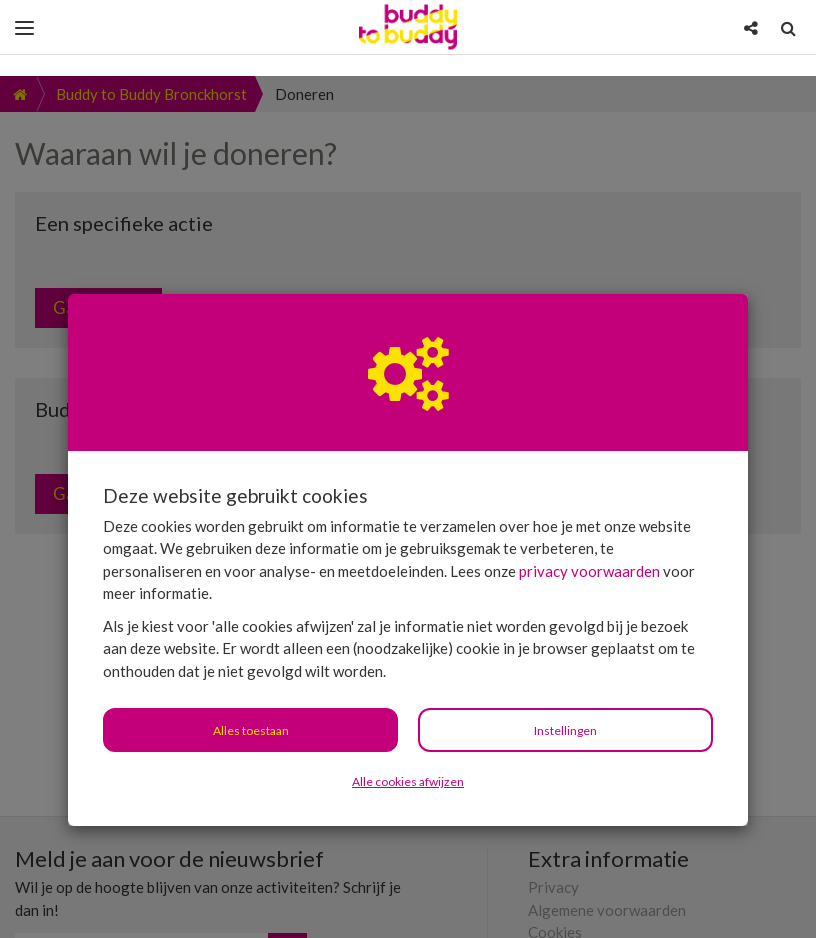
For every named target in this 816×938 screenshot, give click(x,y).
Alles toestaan (251, 654)
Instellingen (565, 654)
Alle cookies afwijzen (408, 705)
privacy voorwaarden (589, 495)
